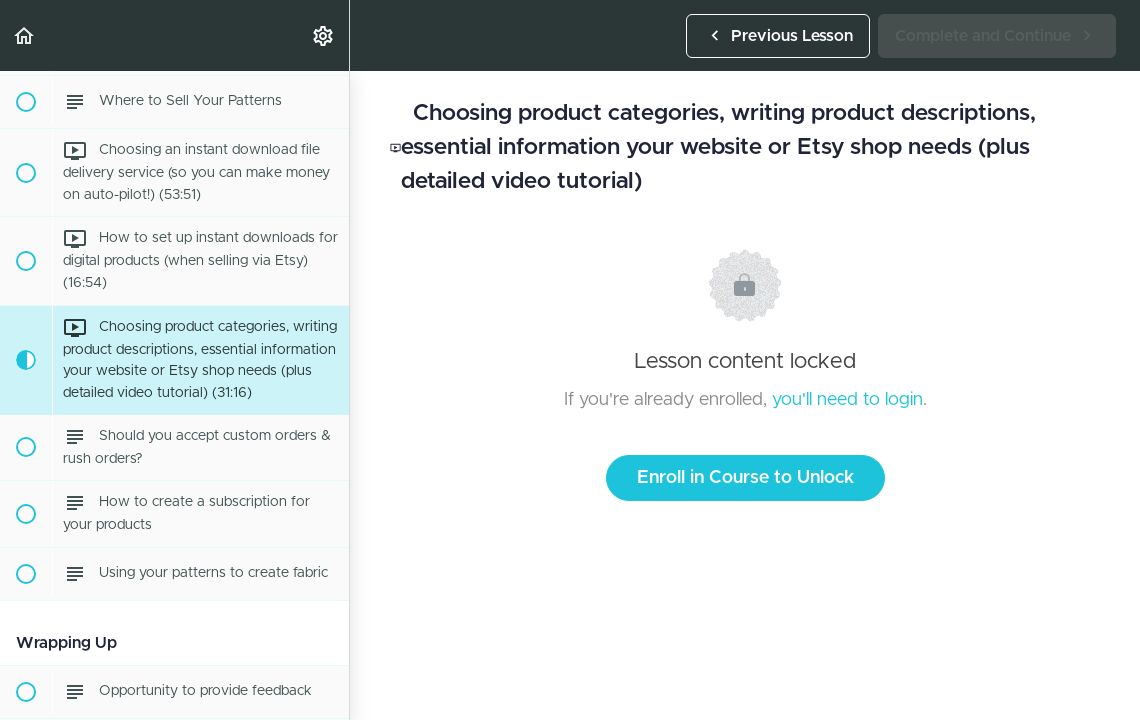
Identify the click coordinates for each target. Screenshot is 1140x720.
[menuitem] (324, 35)
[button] (25, 35)
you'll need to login (847, 400)
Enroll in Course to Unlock (745, 478)
